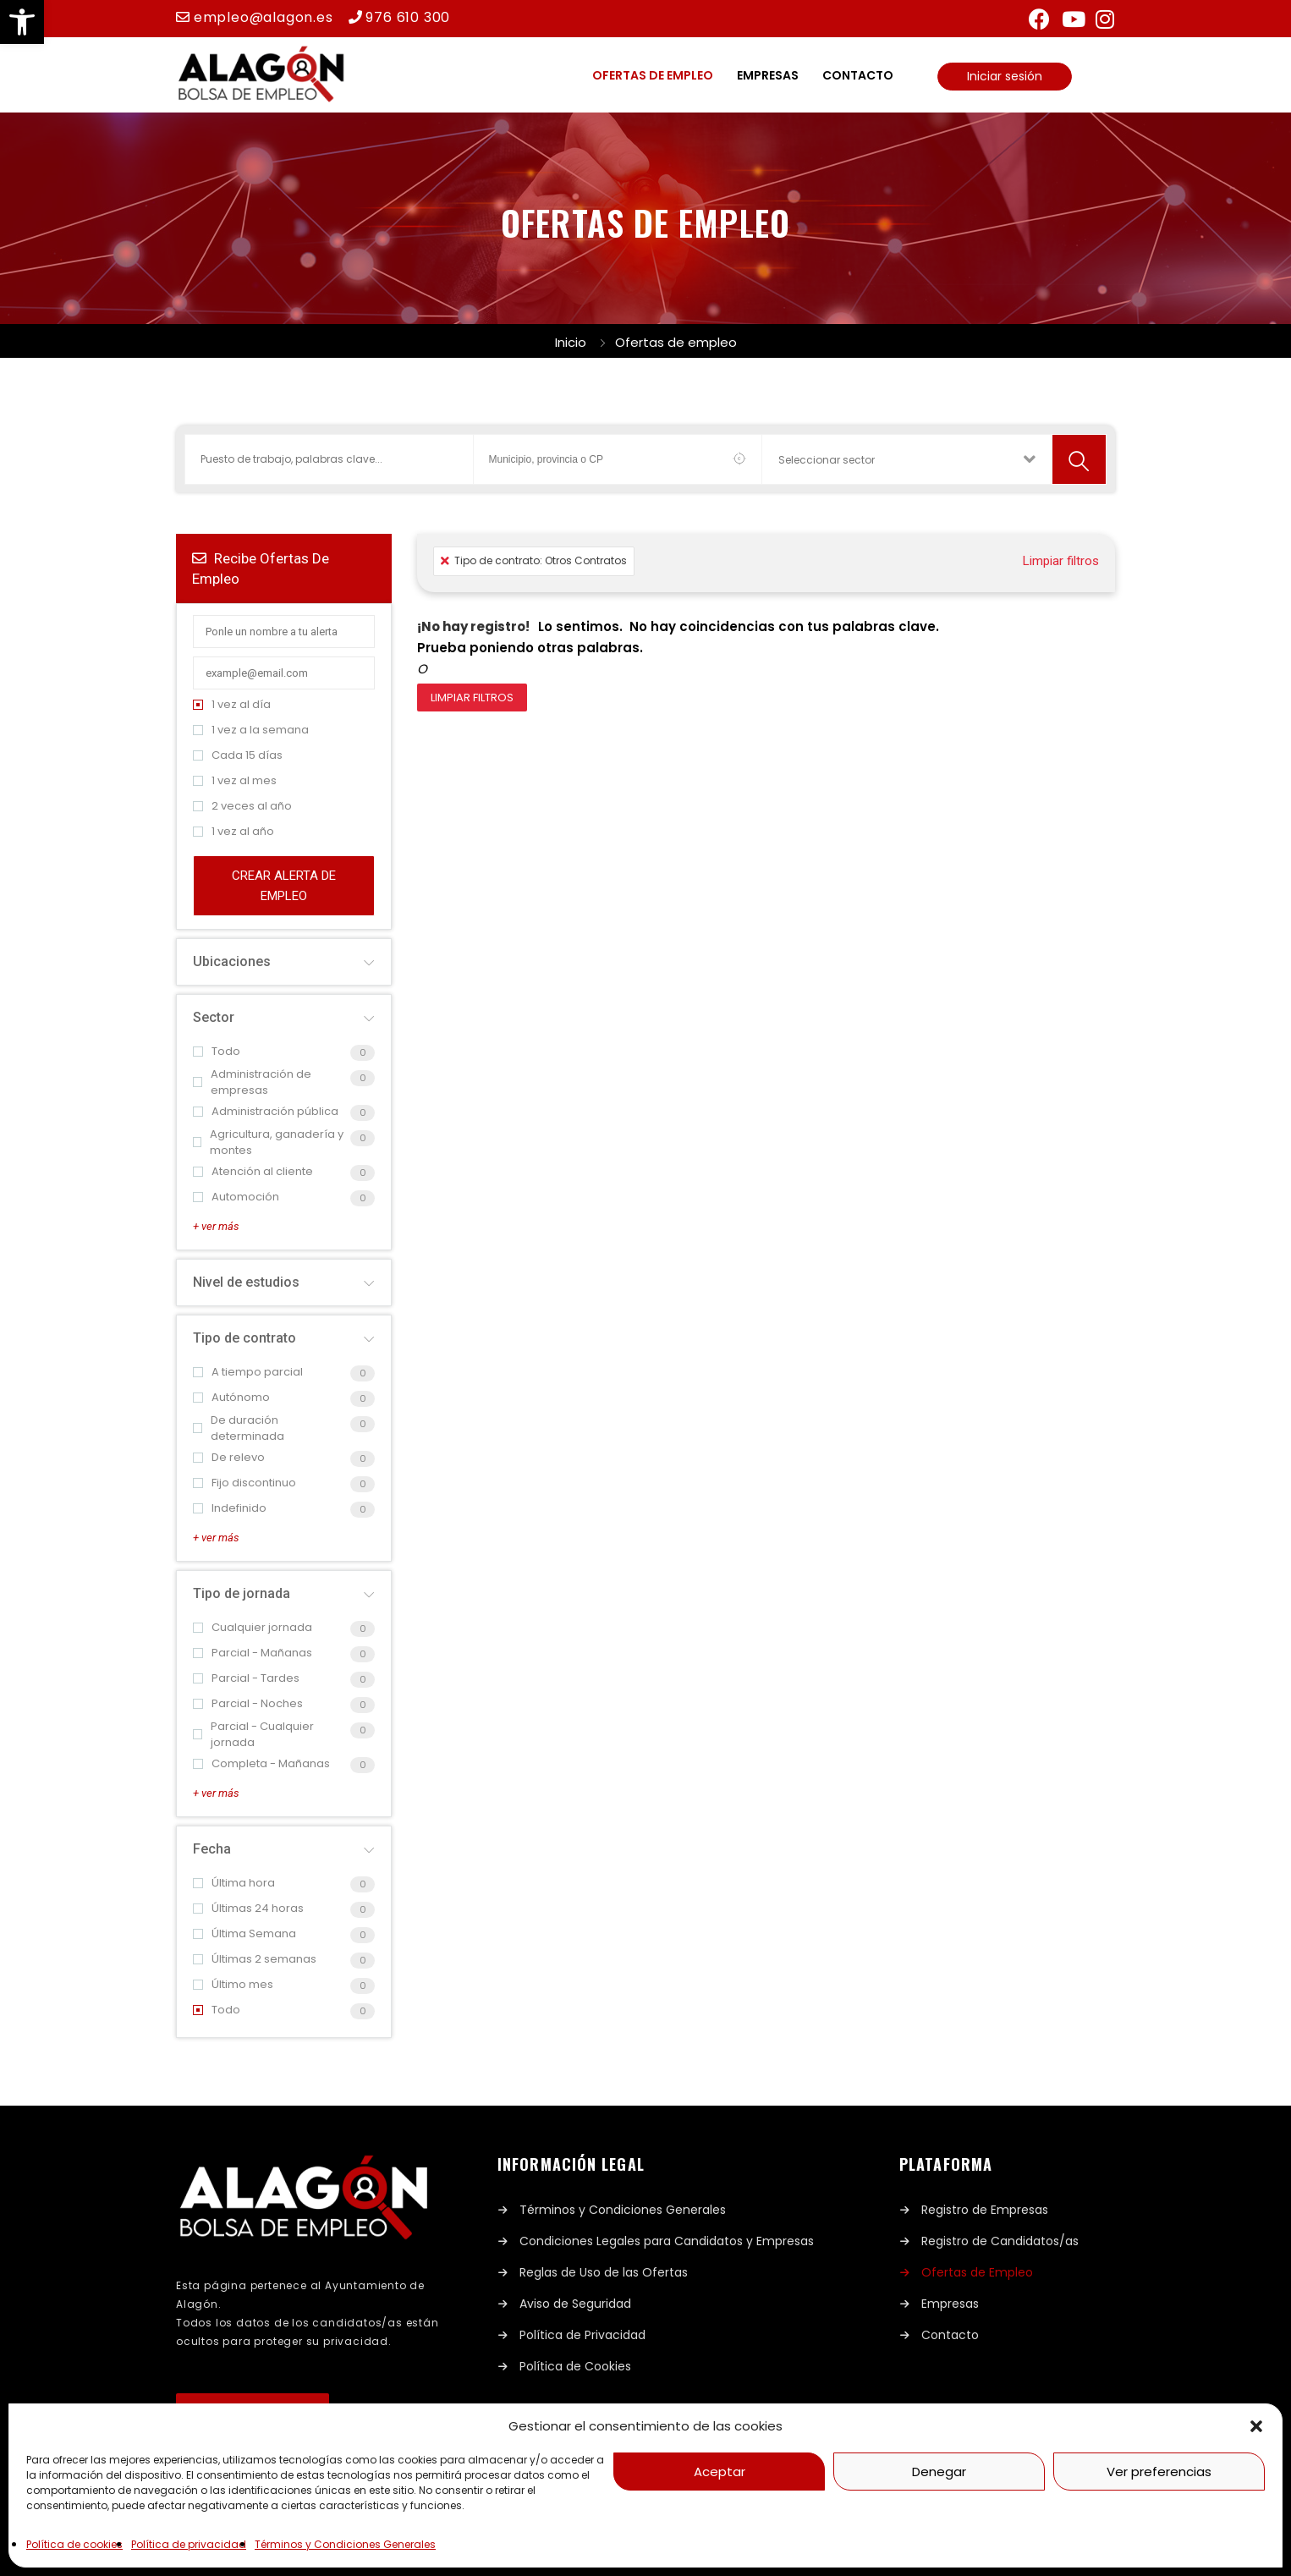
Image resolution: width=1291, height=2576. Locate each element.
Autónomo (231, 1397)
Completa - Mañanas (261, 1763)
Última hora (234, 1883)
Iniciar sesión (1004, 76)
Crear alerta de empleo (284, 886)
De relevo (229, 1457)
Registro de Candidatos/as (1000, 2241)
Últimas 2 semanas (254, 1959)
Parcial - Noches (248, 1703)
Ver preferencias (1159, 2471)
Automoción (236, 1197)
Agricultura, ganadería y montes (268, 1142)
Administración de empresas (252, 1082)
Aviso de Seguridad (575, 2303)
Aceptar (719, 2471)
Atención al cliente (253, 1171)
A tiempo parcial (248, 1372)
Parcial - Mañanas (252, 1653)
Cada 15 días (238, 755)
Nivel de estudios (246, 1282)
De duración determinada (238, 1428)
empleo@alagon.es (263, 17)
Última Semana (244, 1933)
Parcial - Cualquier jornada (253, 1734)
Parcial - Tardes (246, 1678)
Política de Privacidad (582, 2334)
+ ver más (216, 1226)
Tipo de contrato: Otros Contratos (534, 560)
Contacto (857, 75)
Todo (216, 1051)
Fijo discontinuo (244, 1483)
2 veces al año (242, 806)
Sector (213, 1017)
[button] (22, 22)
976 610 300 (407, 17)
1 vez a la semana (251, 730)
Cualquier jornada (252, 1627)
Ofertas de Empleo (977, 2272)
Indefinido (229, 1508)
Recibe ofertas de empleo (260, 568)
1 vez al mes (235, 780)
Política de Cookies (575, 2366)
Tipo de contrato (244, 1338)
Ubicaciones (232, 961)
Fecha (212, 1849)
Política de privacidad (188, 2544)
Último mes (233, 1984)
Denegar (939, 2471)
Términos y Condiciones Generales (345, 2544)
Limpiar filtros (1061, 560)
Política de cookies (74, 2544)
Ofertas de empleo (652, 75)
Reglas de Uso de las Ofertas (603, 2272)
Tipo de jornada (241, 1593)
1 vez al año (233, 831)
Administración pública (265, 1111)
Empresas (768, 75)
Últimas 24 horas (248, 1908)
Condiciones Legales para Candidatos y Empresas (666, 2241)
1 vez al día (232, 704)
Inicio (570, 342)
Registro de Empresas (984, 2209)
